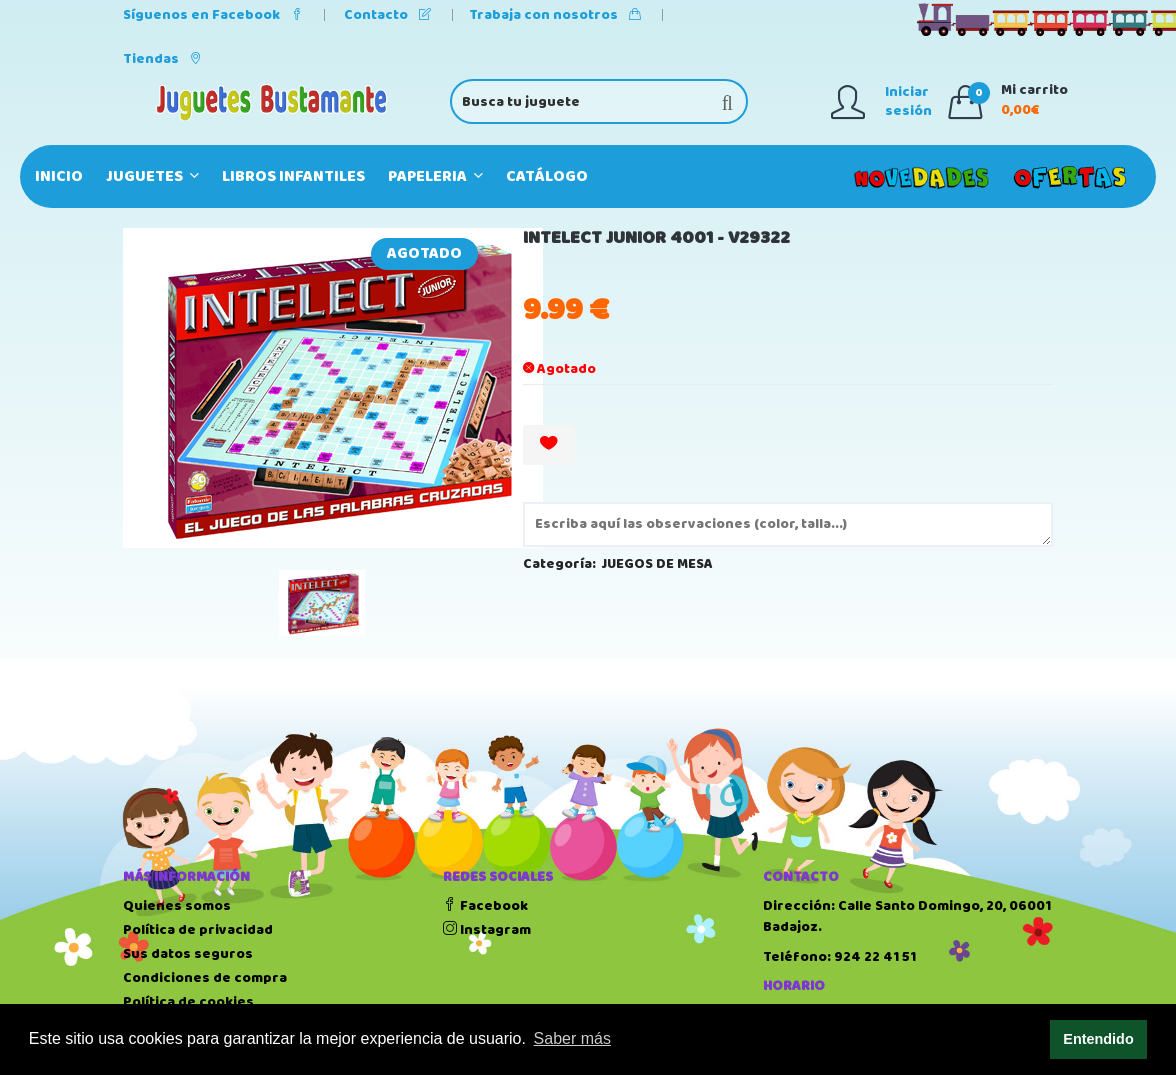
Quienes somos (177, 906)
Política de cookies (188, 1002)
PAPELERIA (435, 176)
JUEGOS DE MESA (657, 564)
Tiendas (162, 59)
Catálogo (547, 176)
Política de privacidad (198, 930)
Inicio (59, 176)
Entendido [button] (1098, 1039)
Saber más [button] (572, 1038)
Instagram (487, 930)
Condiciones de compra (205, 978)
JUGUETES (152, 176)
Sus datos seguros (188, 954)
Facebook (485, 906)
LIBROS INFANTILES (293, 176)
